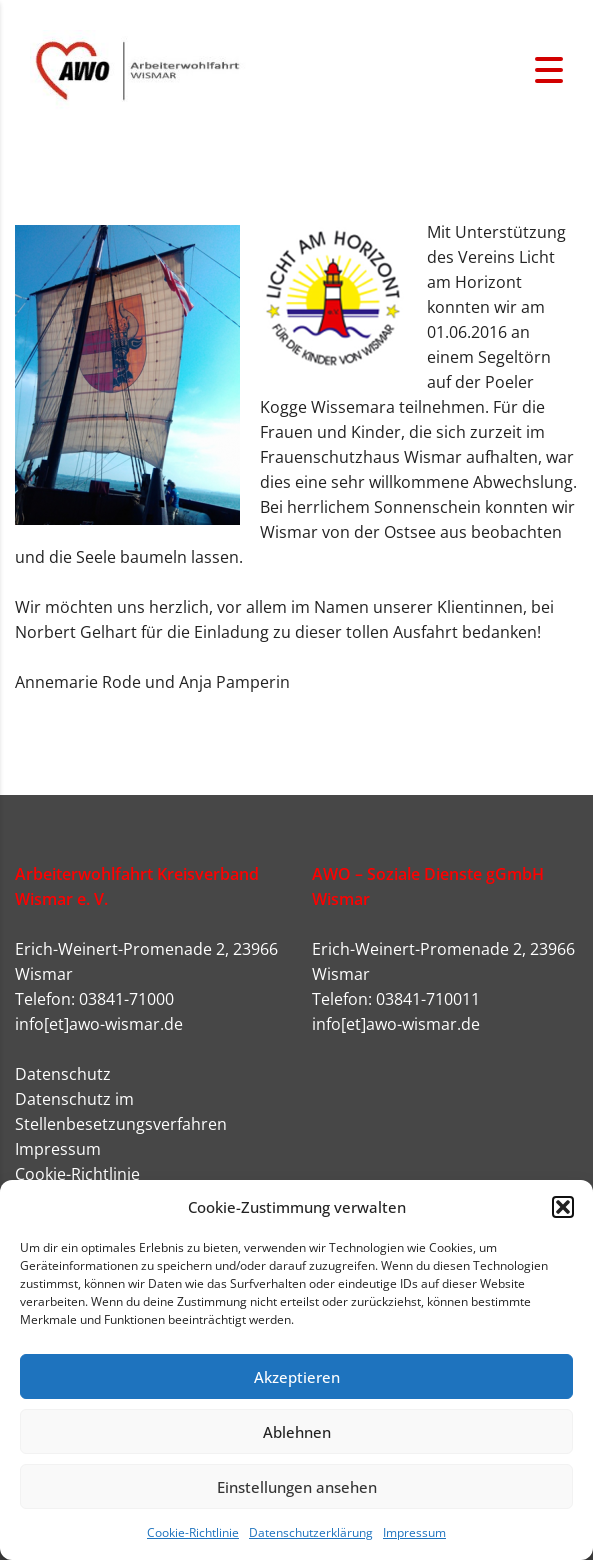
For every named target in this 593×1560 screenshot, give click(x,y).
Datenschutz (63, 1074)
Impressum (414, 1532)
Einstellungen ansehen (297, 1487)
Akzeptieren (297, 1377)
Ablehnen (297, 1432)
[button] (563, 1207)
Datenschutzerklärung (311, 1532)
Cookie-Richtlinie (193, 1532)
